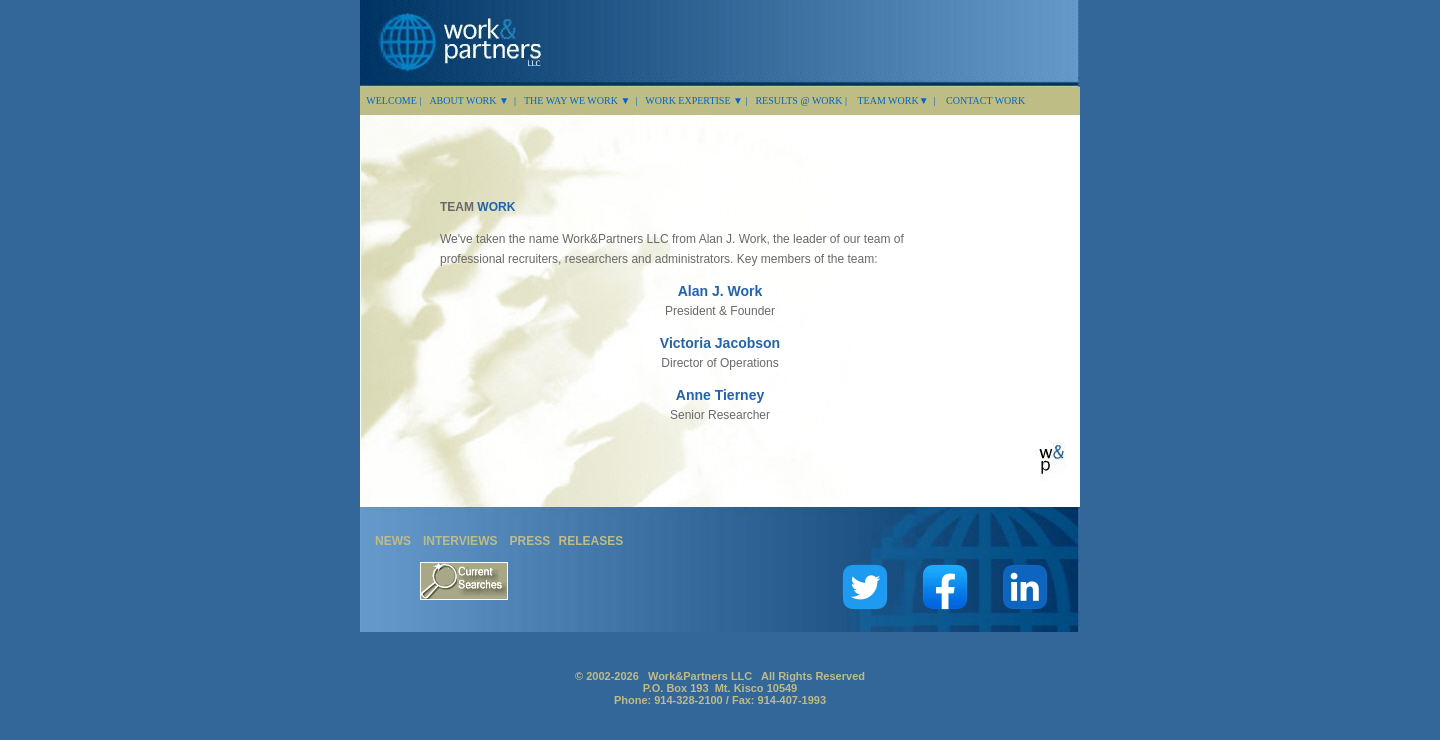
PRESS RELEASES (566, 541)
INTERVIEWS (460, 541)
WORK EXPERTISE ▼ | (696, 100)
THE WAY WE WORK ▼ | (580, 100)
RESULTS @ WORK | (802, 100)
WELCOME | (392, 100)
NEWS (393, 541)
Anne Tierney (720, 395)
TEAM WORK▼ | (896, 100)
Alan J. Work (720, 291)
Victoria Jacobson (720, 343)
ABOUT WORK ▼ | (472, 100)
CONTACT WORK (985, 100)
